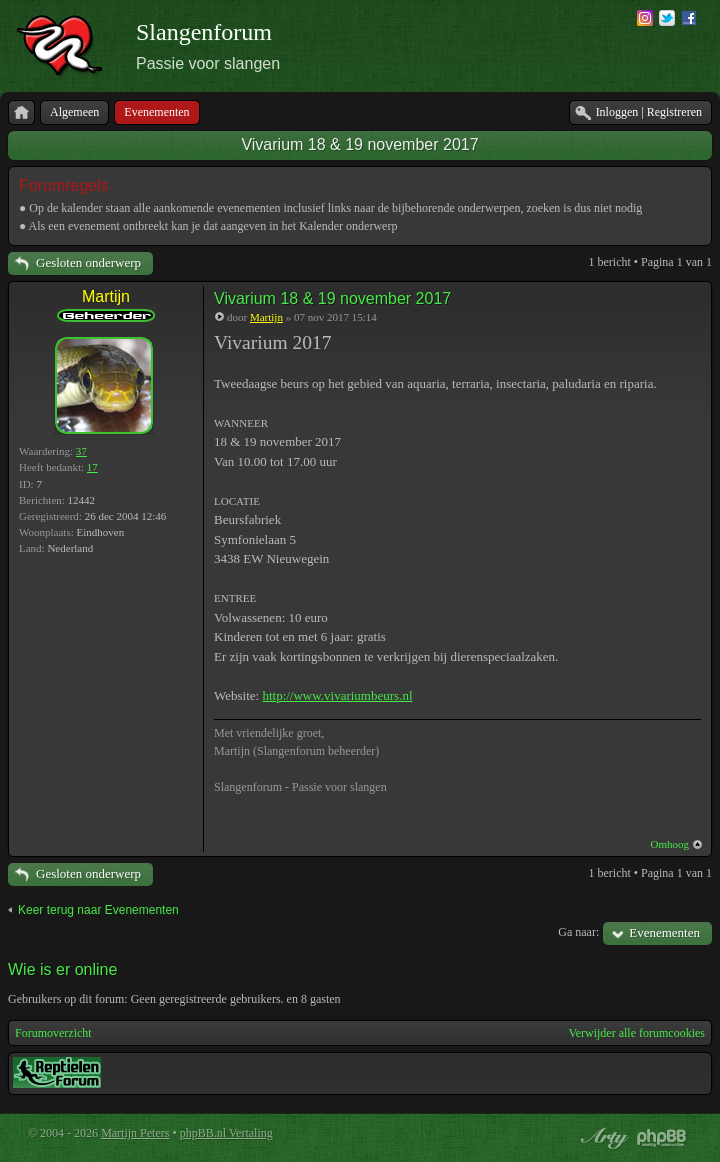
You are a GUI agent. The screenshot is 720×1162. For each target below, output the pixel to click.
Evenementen (664, 932)
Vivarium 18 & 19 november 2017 (359, 144)
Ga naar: (578, 932)
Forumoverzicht (53, 1033)
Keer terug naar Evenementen (98, 910)
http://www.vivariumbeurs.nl (337, 695)
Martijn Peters (135, 1133)
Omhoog (670, 844)
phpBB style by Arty (602, 1138)
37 (81, 451)
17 (92, 467)
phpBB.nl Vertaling (226, 1133)
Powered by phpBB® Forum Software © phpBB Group (662, 1138)
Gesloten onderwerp (88, 262)
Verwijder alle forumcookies (636, 1033)
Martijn (106, 296)
